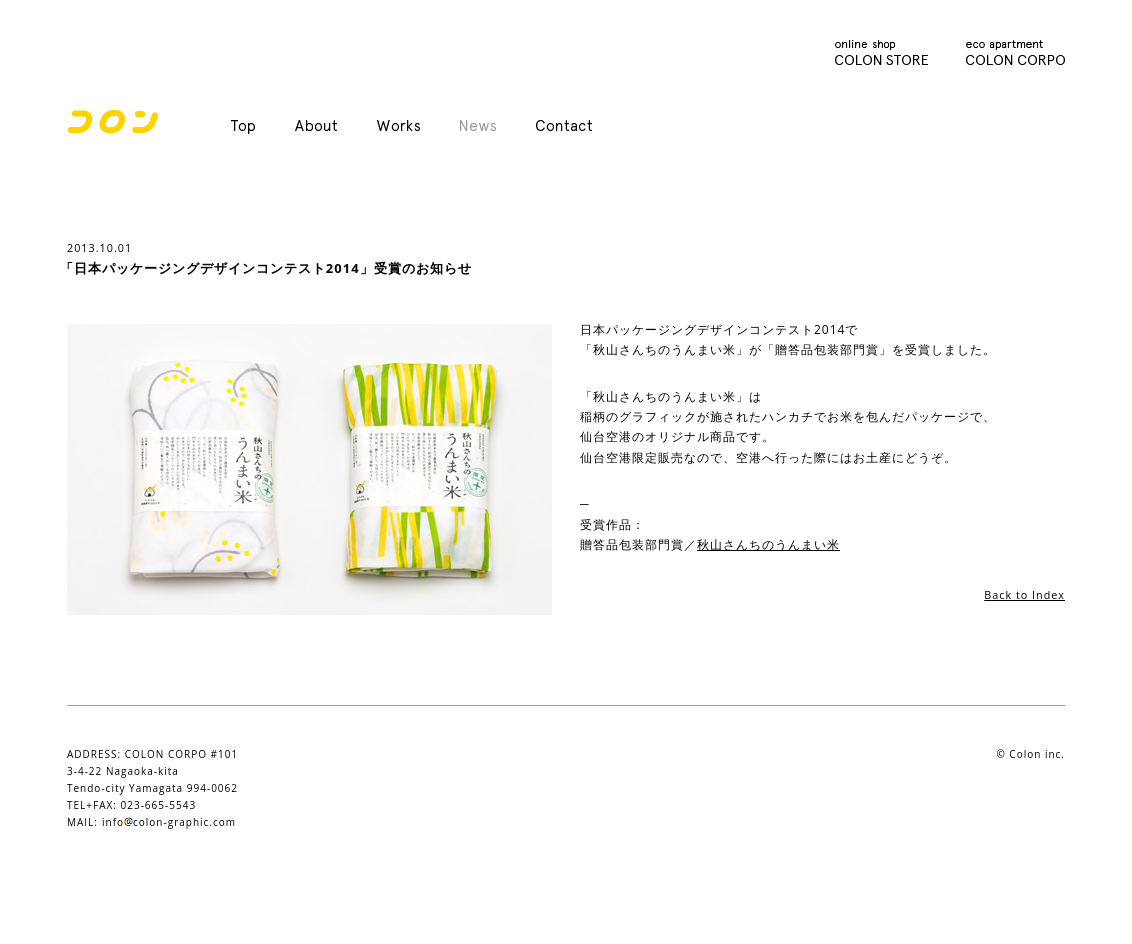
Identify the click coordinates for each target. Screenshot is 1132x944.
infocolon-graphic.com (169, 822)
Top (243, 127)
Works (398, 127)
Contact (564, 127)
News (478, 127)
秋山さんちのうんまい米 (768, 544)
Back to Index (1024, 594)
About (316, 127)
